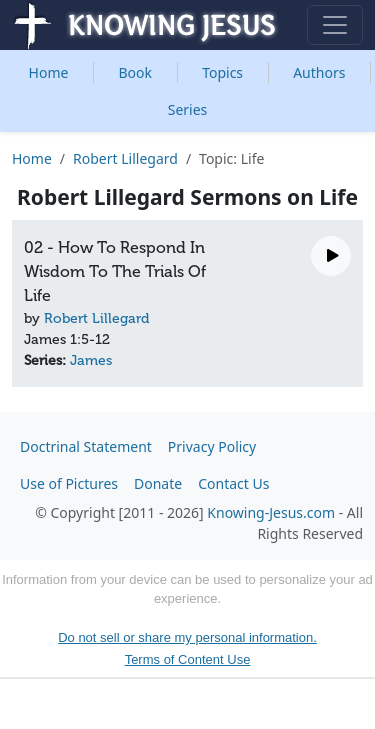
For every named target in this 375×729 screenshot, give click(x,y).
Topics (222, 72)
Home (49, 72)
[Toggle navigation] (335, 25)
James (91, 360)
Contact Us (233, 483)
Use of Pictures (69, 483)
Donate (158, 483)
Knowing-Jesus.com (271, 512)
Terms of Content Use (188, 659)
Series (188, 109)
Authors (319, 72)
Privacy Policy (212, 446)
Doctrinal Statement (86, 446)
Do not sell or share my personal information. (187, 637)
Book (136, 72)
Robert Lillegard (125, 158)
